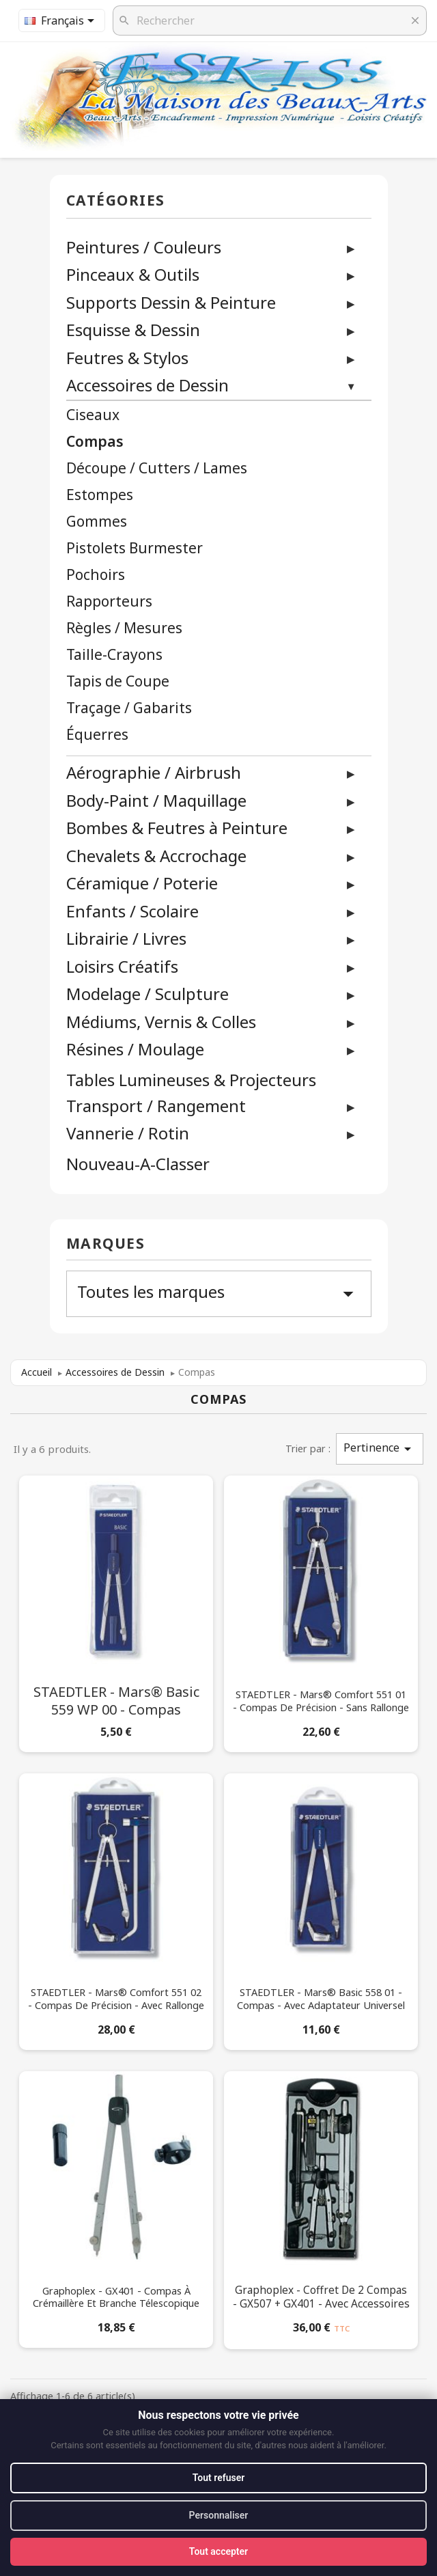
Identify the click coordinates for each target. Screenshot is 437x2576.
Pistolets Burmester (134, 548)
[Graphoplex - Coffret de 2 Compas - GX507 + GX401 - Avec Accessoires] (321, 2207)
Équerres (97, 734)
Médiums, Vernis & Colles (161, 1021)
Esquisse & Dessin (133, 329)
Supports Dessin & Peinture (171, 302)
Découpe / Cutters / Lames (156, 468)
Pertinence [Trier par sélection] (379, 1448)
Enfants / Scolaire (132, 911)
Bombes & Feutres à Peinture (176, 827)
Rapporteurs (109, 601)
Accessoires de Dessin (147, 385)
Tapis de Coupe (117, 681)
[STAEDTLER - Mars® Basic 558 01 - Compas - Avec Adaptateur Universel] (321, 1909)
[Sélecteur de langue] (61, 20)
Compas (95, 441)
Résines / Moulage (135, 1049)
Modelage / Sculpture (147, 993)
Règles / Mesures (124, 628)
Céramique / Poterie (142, 883)
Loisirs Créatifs (122, 966)
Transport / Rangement (156, 1105)
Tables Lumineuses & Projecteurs (191, 1080)
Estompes (99, 495)
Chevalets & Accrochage (156, 855)
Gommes (96, 521)
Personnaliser (219, 2515)
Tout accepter (218, 2551)
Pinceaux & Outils (132, 274)
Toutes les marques (219, 1293)
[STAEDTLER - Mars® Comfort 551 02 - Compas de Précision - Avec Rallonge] (116, 1909)
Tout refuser (218, 2477)
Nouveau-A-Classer (138, 1164)
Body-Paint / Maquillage (156, 800)
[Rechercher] (270, 20)
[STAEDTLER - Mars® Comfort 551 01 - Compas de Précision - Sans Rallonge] (321, 1611)
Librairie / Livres (126, 938)
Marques (105, 1244)
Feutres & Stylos (127, 357)
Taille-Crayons (114, 655)
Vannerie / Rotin (127, 1133)
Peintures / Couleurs (143, 247)
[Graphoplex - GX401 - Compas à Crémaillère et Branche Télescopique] (116, 2206)
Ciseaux (92, 415)
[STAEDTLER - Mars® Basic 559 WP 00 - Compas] (116, 1611)
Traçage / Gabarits (129, 708)
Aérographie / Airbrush (153, 772)
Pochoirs (95, 575)
